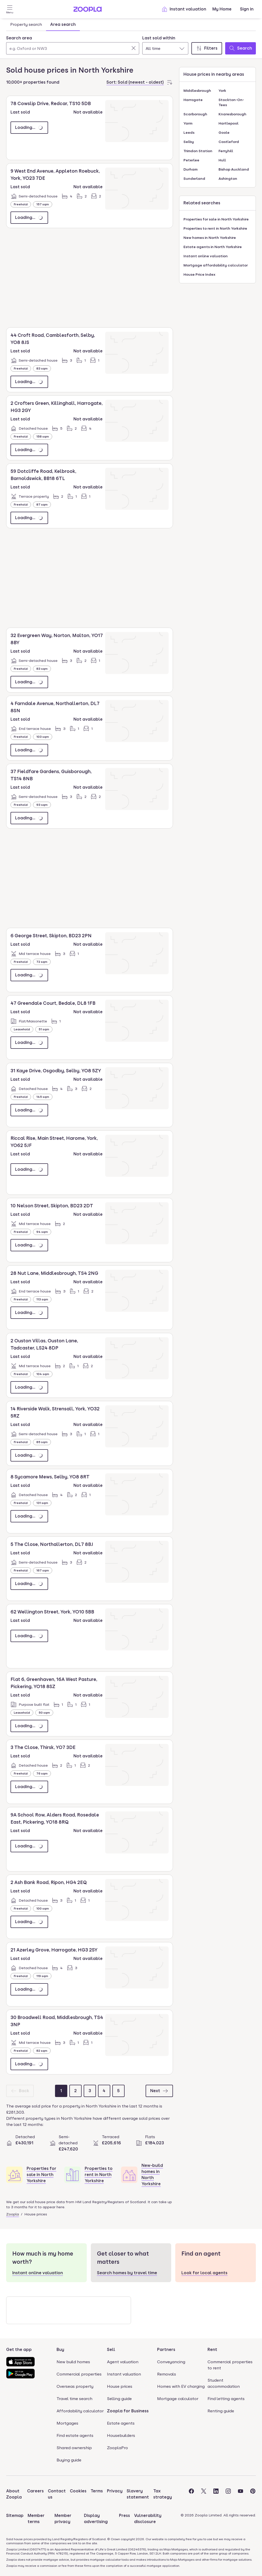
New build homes (73, 2361)
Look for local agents (204, 2272)
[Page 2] (75, 2091)
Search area (19, 38)
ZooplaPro (117, 2447)
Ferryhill (226, 151)
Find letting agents (226, 2398)
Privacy (115, 2491)
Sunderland (194, 178)
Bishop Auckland (234, 169)
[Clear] (133, 48)
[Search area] (72, 48)
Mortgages (67, 2423)
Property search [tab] (26, 24)
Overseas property (75, 2386)
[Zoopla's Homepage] (87, 10)
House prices (35, 2214)
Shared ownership (74, 2447)
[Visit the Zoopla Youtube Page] (240, 2494)
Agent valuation (122, 2361)
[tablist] (43, 24)
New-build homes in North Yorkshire (152, 2174)
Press (124, 2515)
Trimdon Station (197, 151)
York (222, 90)
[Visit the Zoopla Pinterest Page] (253, 2494)
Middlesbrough (197, 90)
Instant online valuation (205, 256)
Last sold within (158, 38)
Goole (224, 132)
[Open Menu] (9, 9)
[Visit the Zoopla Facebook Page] (191, 2494)
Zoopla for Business (128, 2410)
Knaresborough (232, 114)
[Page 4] (104, 2091)
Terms (97, 2491)
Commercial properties (79, 2374)
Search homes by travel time (127, 2272)
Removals (166, 2374)
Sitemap (15, 2515)
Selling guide (119, 2398)
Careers (35, 2491)
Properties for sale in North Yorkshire (41, 2174)
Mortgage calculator (177, 2398)
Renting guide (221, 2410)
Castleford (229, 142)
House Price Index (199, 274)
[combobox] (72, 44)
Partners (166, 2349)
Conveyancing (171, 2361)
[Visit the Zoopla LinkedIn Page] (216, 2494)
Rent (212, 2349)
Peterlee (191, 160)
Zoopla (12, 2214)
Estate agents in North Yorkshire (212, 247)
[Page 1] (61, 2091)
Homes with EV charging (181, 2386)
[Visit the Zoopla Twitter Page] (204, 2494)
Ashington (228, 178)
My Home (222, 9)
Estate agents (121, 2423)
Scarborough (195, 114)
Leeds (188, 132)
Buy (60, 2349)
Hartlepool (228, 123)
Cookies (78, 2491)
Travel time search (74, 2398)
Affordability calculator (80, 2410)
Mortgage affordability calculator (215, 265)
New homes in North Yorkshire (209, 238)
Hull (222, 160)
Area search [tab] (63, 24)
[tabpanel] (131, 44)
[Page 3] (90, 2091)
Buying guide (69, 2460)
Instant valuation (183, 9)
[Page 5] (118, 2091)
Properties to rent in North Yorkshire (99, 2174)
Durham (190, 169)
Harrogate (193, 100)
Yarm (187, 123)
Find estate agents (75, 2435)
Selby (188, 142)
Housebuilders (121, 2435)
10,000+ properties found (32, 82)
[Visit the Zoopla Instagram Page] (228, 2494)
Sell (111, 2349)
